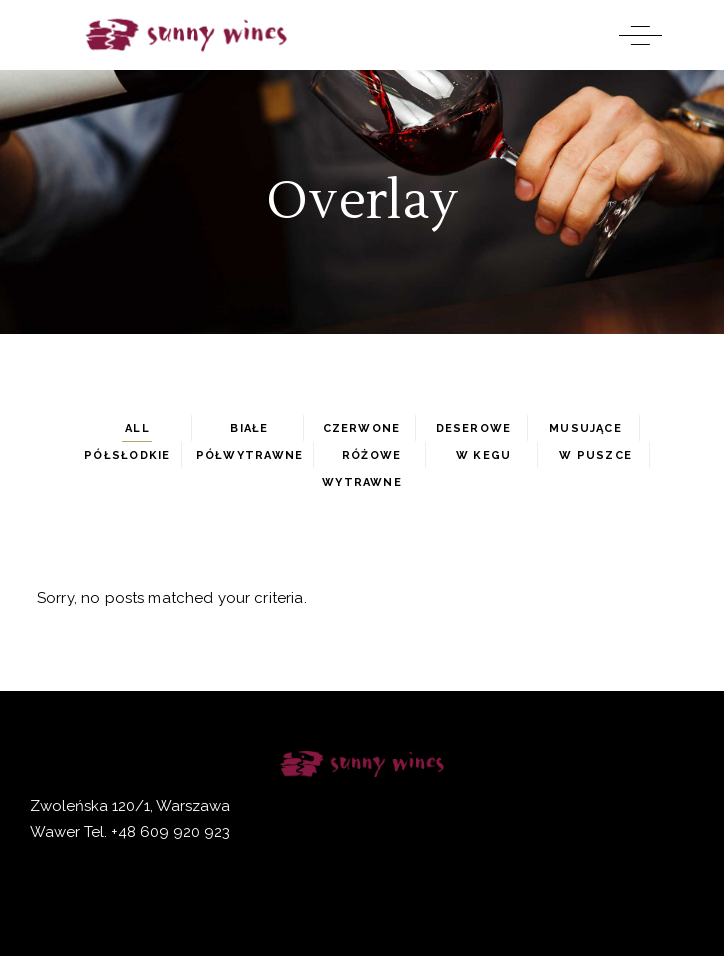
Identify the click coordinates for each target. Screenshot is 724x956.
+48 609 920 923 (168, 832)
